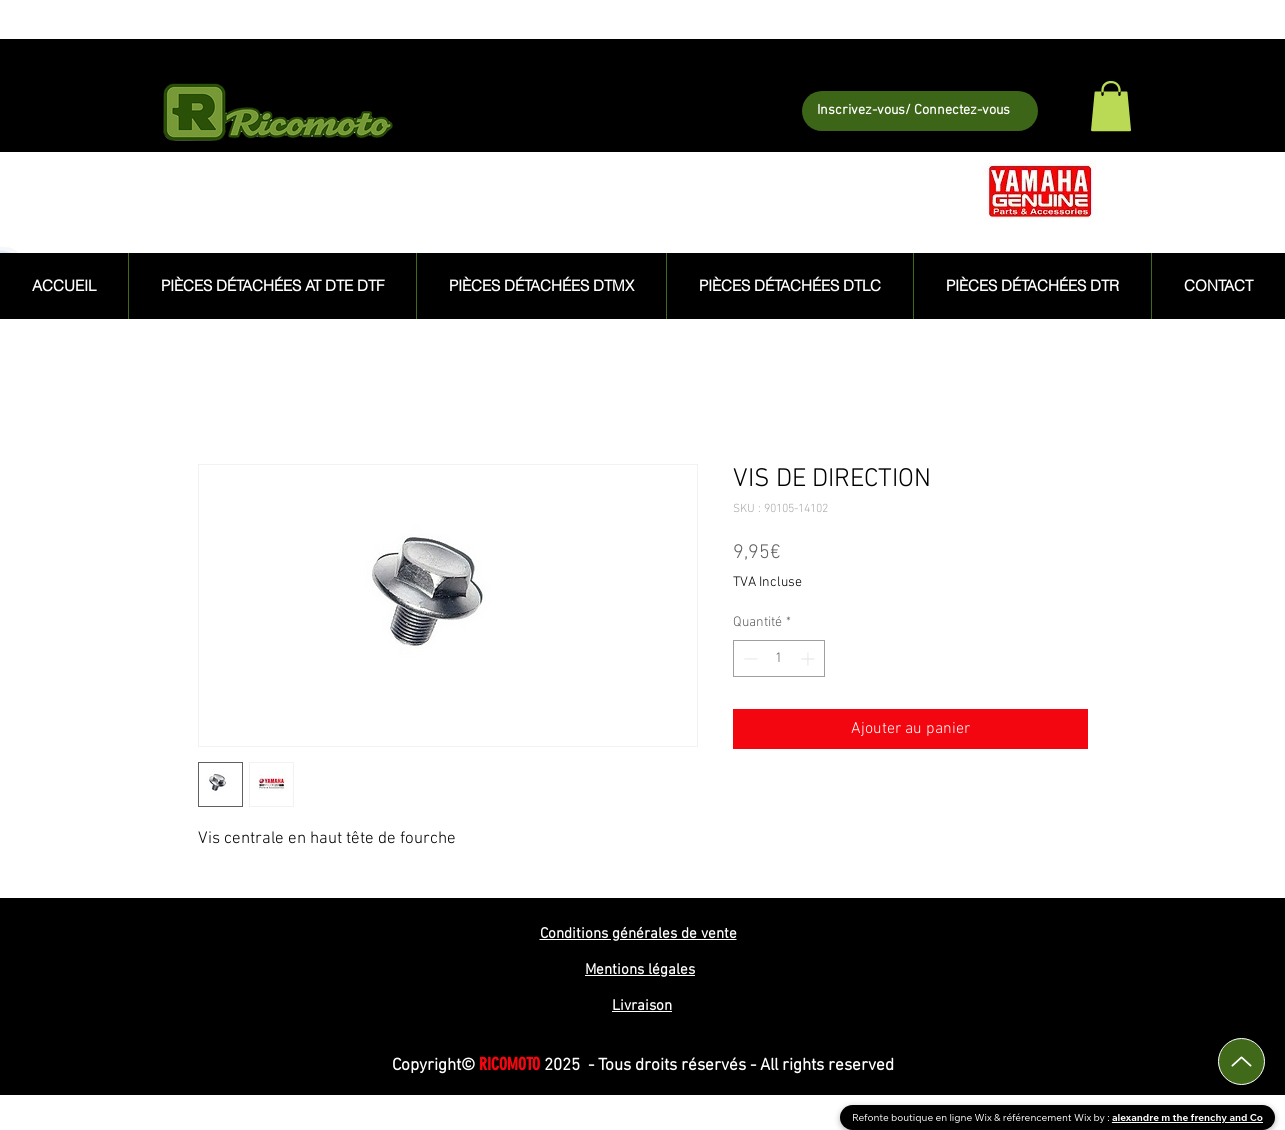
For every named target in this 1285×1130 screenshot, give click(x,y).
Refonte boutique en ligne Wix (923, 1117)
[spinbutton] (779, 658)
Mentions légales (640, 970)
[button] (1111, 106)
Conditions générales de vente (638, 934)
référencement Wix (1048, 1117)
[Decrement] (748, 658)
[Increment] (809, 658)
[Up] (1241, 1061)
